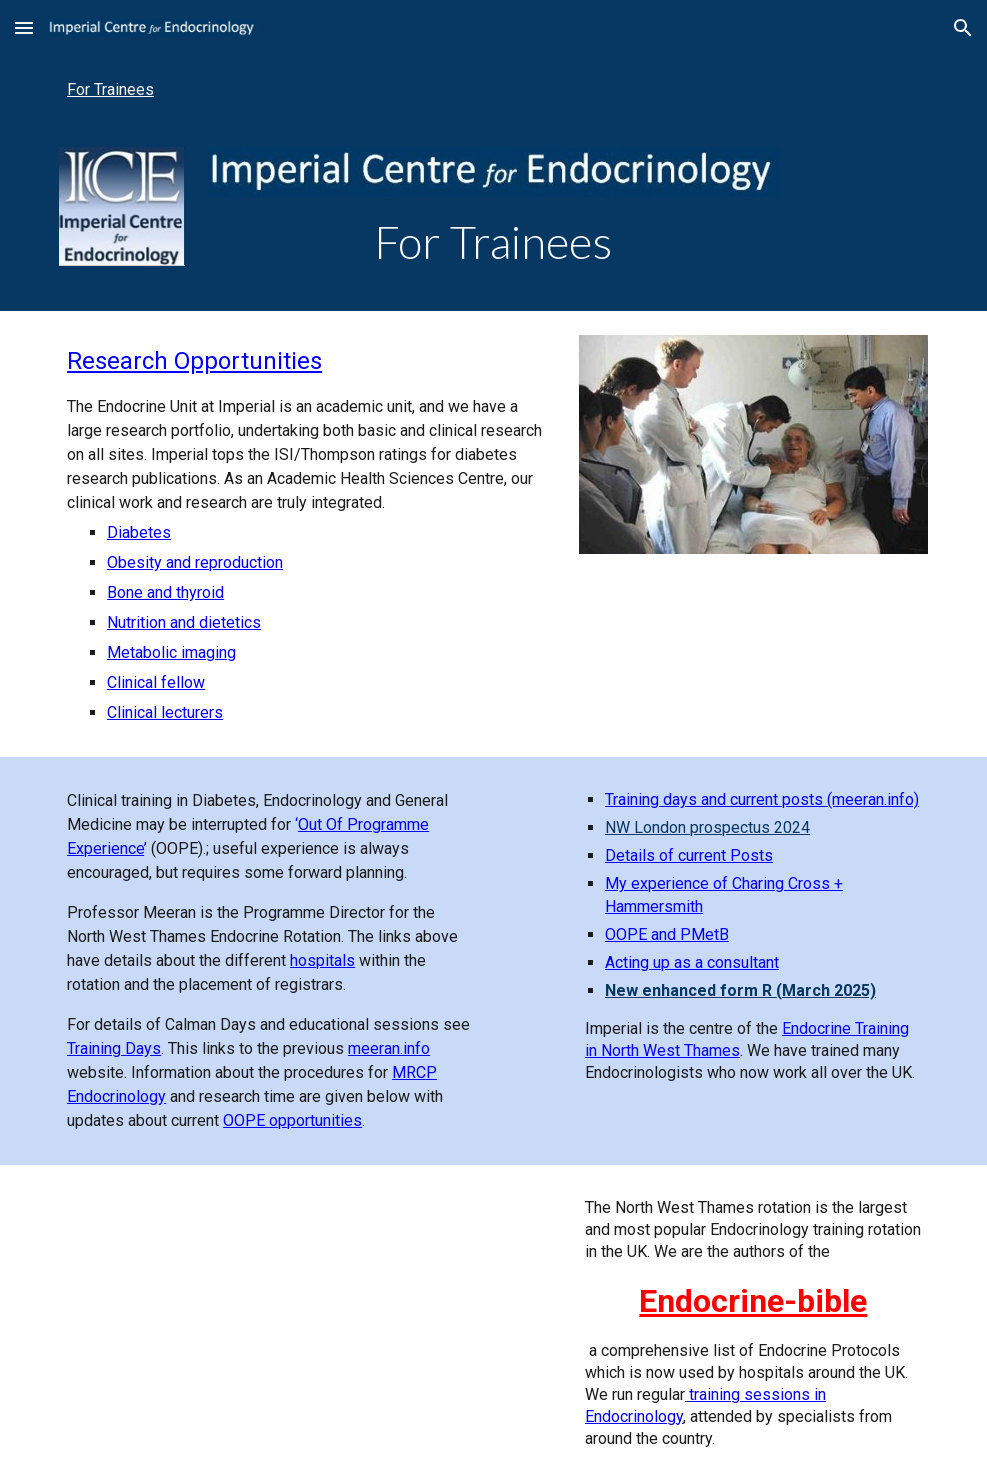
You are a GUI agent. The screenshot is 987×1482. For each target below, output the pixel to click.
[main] (494, 242)
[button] (24, 27)
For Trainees (110, 89)
